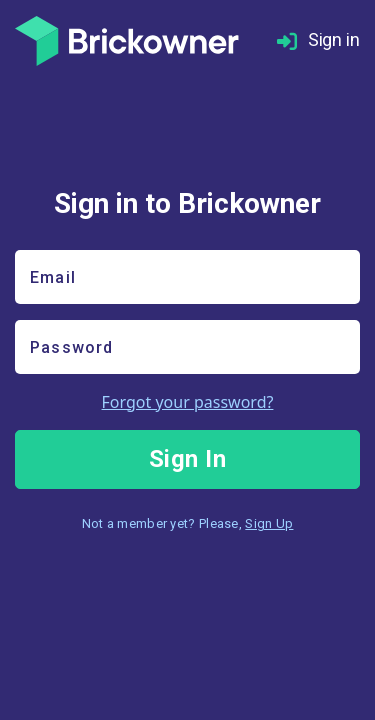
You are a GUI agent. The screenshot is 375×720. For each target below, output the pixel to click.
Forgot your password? (188, 402)
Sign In (188, 459)
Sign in (318, 40)
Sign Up (269, 523)
